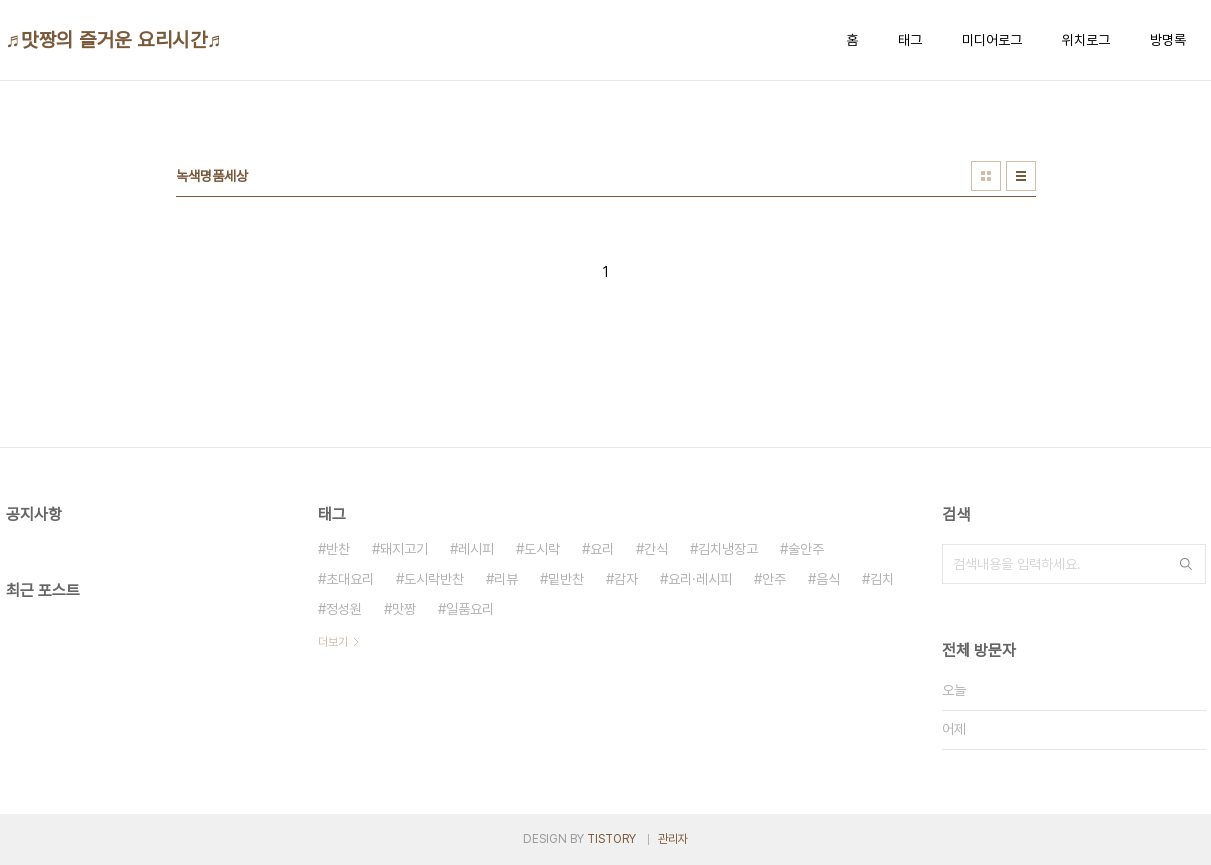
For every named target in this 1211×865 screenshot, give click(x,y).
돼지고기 (404, 549)
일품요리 (470, 609)
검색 (1186, 564)
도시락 (542, 549)
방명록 (1168, 40)
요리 (602, 549)
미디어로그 (992, 40)
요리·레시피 (700, 579)
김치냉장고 (728, 549)
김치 (882, 579)
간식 (656, 549)
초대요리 (350, 579)
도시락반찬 (434, 579)
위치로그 (1086, 40)
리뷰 (506, 579)
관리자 (673, 839)
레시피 (476, 549)
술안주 (806, 549)
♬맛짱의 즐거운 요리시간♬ (114, 40)
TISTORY (611, 839)
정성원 (344, 609)
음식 (828, 579)
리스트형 (1021, 176)
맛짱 (404, 609)
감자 (626, 579)
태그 (910, 40)
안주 (774, 579)
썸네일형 (986, 176)
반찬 (338, 549)
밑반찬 (566, 579)
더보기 (333, 642)
